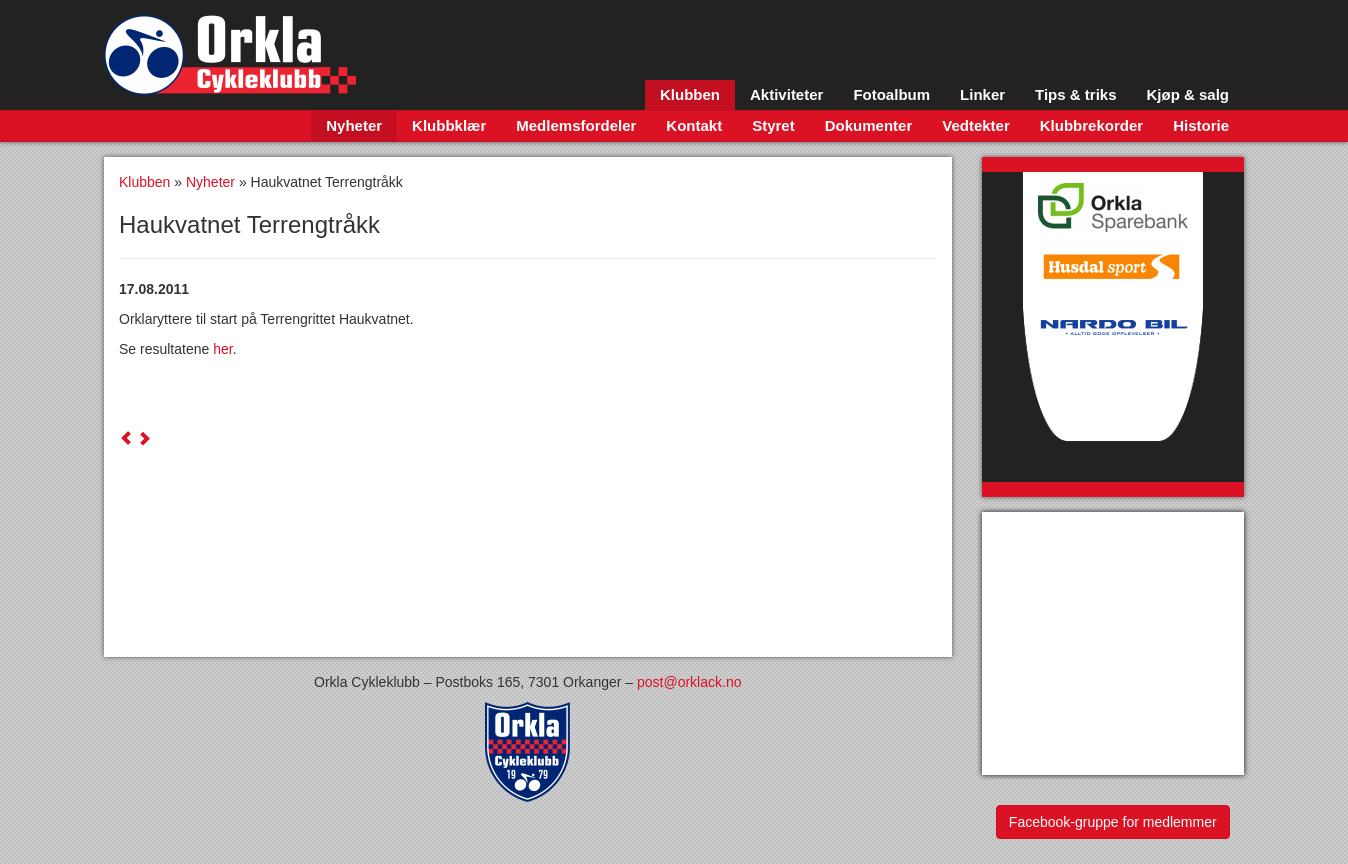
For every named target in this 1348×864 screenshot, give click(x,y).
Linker (982, 94)
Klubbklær (449, 125)
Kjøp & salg (1187, 94)
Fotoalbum (891, 94)
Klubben (690, 94)
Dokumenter (869, 125)
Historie (1201, 125)
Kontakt (694, 125)
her (222, 349)
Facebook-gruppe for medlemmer (1113, 822)
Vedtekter (976, 125)
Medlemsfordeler (576, 125)
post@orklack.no (689, 682)
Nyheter (354, 125)
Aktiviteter (786, 94)
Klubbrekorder (1091, 125)
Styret (773, 125)
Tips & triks (1075, 94)
